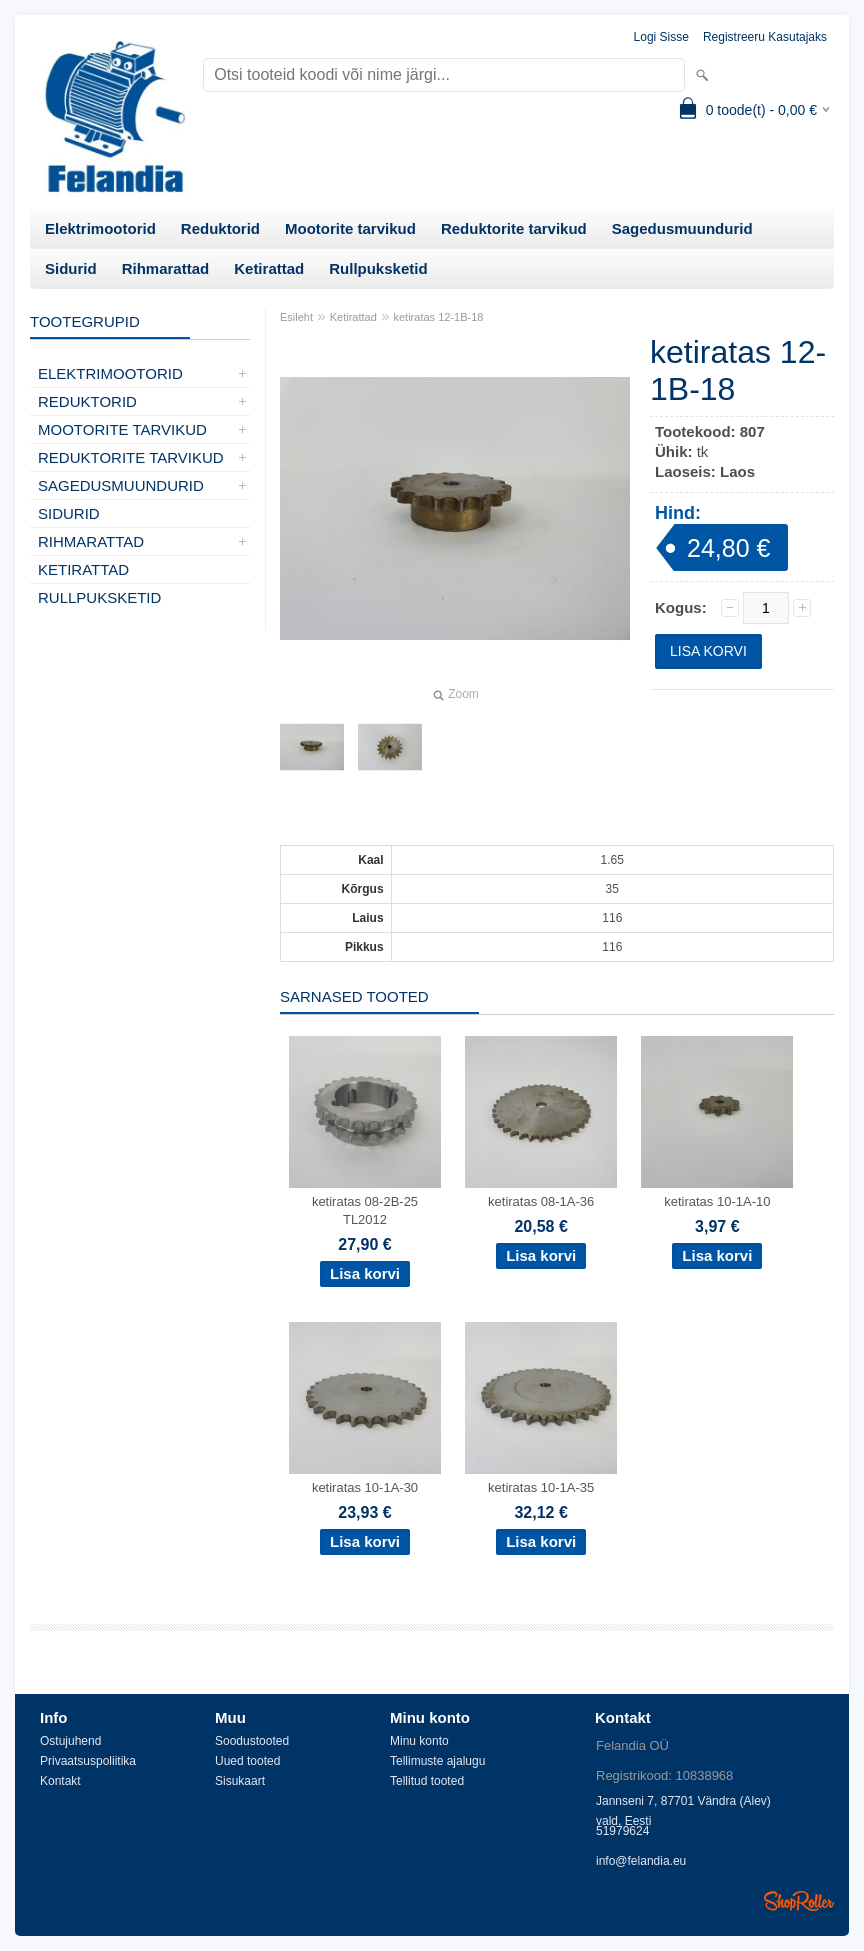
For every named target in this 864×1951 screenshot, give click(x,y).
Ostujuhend (70, 1741)
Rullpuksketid (378, 268)
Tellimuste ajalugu (437, 1761)
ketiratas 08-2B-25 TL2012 (365, 1210)
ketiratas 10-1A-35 (541, 1487)
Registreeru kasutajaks (765, 37)
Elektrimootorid (100, 228)
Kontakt (60, 1781)
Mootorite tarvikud (350, 228)
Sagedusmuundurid (682, 228)
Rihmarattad (166, 268)
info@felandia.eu (641, 1861)
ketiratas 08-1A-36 (541, 1201)
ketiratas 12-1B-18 (439, 317)
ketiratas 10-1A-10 (717, 1201)
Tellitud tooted (427, 1781)
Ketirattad (269, 268)
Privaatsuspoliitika (88, 1761)
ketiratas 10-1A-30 (365, 1487)
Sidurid (71, 268)
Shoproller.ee (799, 1901)
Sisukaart (240, 1781)
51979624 (622, 1831)
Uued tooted (247, 1761)
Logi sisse (661, 37)
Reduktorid (220, 228)
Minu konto (419, 1741)
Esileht (296, 317)
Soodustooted (252, 1741)
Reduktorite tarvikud (514, 228)
